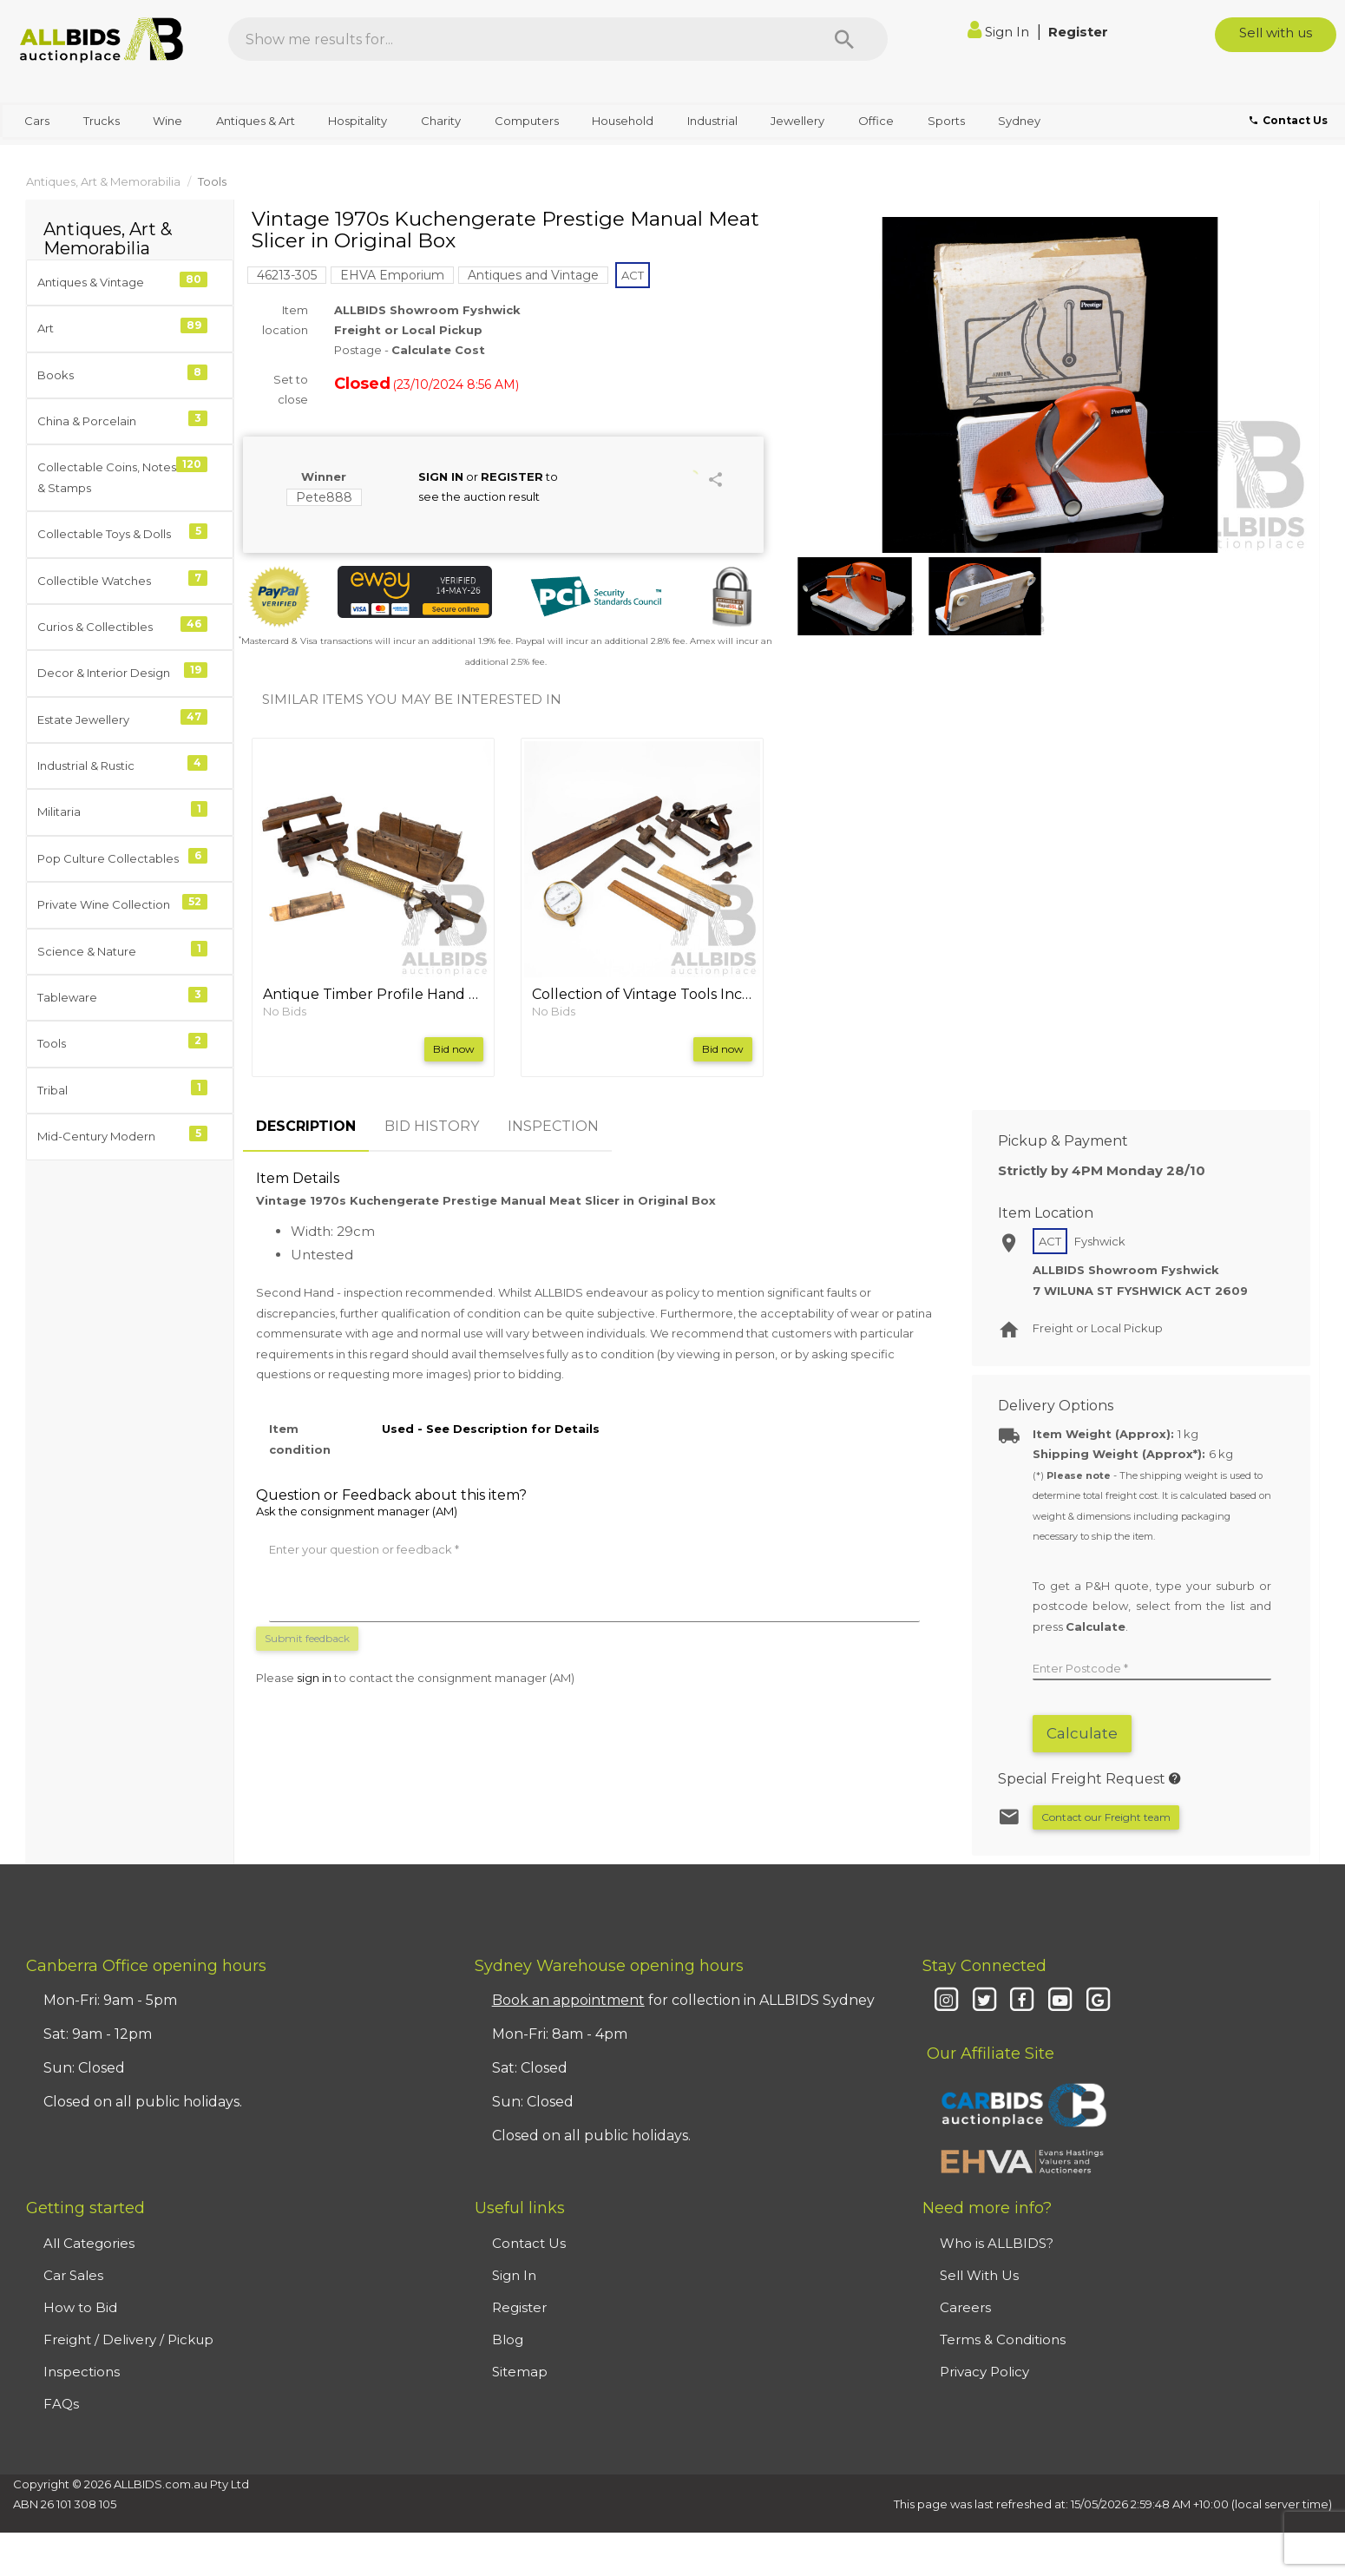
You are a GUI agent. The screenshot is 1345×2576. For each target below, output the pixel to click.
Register (1078, 31)
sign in (314, 1678)
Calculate (1082, 1733)
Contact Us (529, 2243)
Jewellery (797, 121)
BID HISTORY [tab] (431, 1126)
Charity (441, 121)
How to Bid (80, 2307)
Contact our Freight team (1106, 1817)
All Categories (88, 2243)
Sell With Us (979, 2275)
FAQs (61, 2403)
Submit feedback (307, 1638)
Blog (507, 2339)
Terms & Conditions (1003, 2339)
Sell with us (1275, 32)
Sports (946, 121)
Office (876, 121)
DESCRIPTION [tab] (306, 1126)
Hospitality (357, 121)
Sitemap (520, 2371)
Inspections (81, 2371)
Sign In (1000, 31)
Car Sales (73, 2275)
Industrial (712, 121)
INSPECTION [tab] (553, 1126)
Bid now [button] (454, 1048)
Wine (167, 121)
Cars (36, 121)
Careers (965, 2307)
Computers (527, 121)
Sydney (1019, 121)
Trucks (101, 121)
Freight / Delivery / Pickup (128, 2339)
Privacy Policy (984, 2371)
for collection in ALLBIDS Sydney (683, 2000)
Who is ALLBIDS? (996, 2243)
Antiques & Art (255, 121)
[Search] (844, 39)
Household (622, 121)
